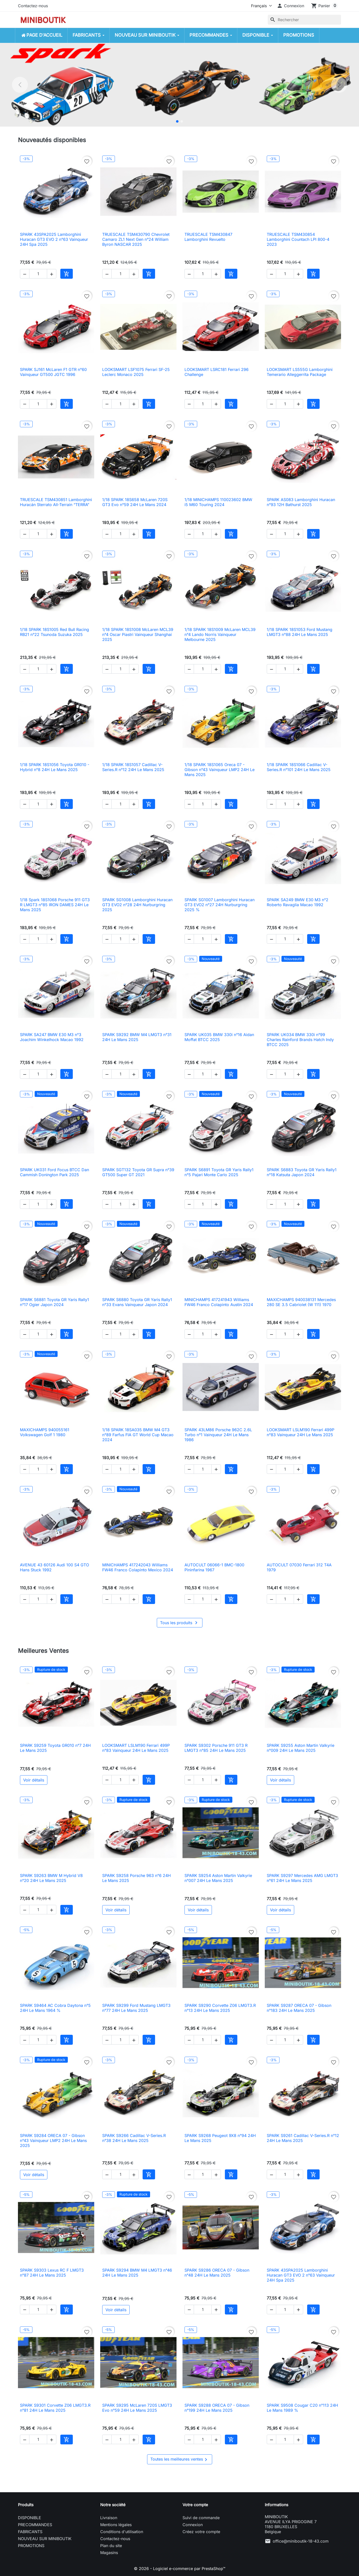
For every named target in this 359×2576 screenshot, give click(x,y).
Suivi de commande (201, 2517)
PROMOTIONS (31, 2545)
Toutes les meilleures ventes (179, 2460)
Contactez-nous (33, 5)
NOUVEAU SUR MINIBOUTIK (45, 2538)
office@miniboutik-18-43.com (301, 2541)
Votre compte (195, 2504)
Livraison (108, 2517)
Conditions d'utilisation (121, 2531)
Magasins (109, 2552)
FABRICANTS (30, 2531)
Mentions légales (116, 2524)
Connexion (192, 2524)
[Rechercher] (304, 20)
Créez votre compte (201, 2531)
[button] (290, 5)
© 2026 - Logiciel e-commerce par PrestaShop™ (179, 2568)
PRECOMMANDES (35, 2524)
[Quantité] (38, 273)
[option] (179, 85)
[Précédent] (20, 85)
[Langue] (260, 5)
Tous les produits (179, 1623)
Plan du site (111, 2545)
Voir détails (33, 1779)
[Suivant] (339, 85)
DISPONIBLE (29, 2517)
